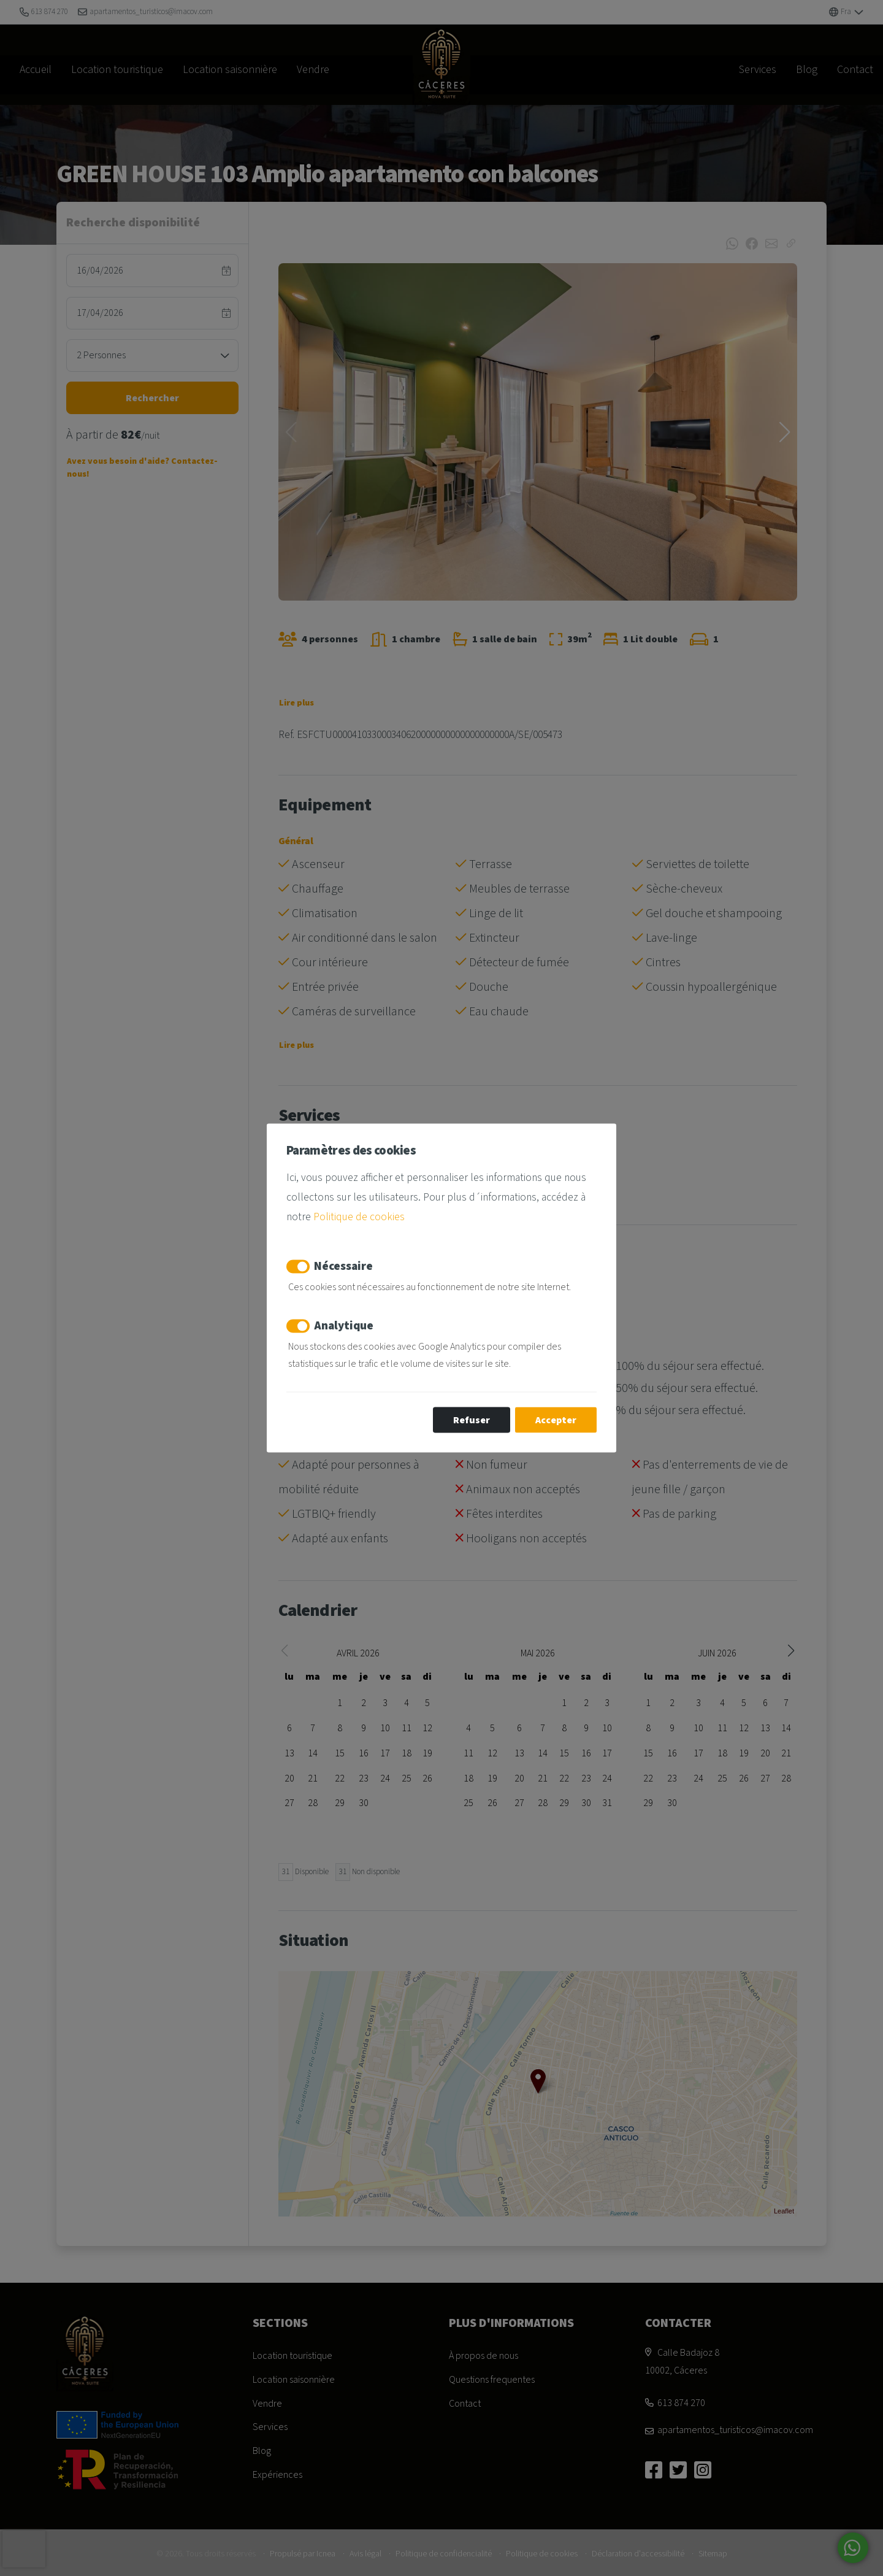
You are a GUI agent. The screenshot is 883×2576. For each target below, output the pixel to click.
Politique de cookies (359, 1216)
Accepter (555, 1420)
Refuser (471, 1420)
